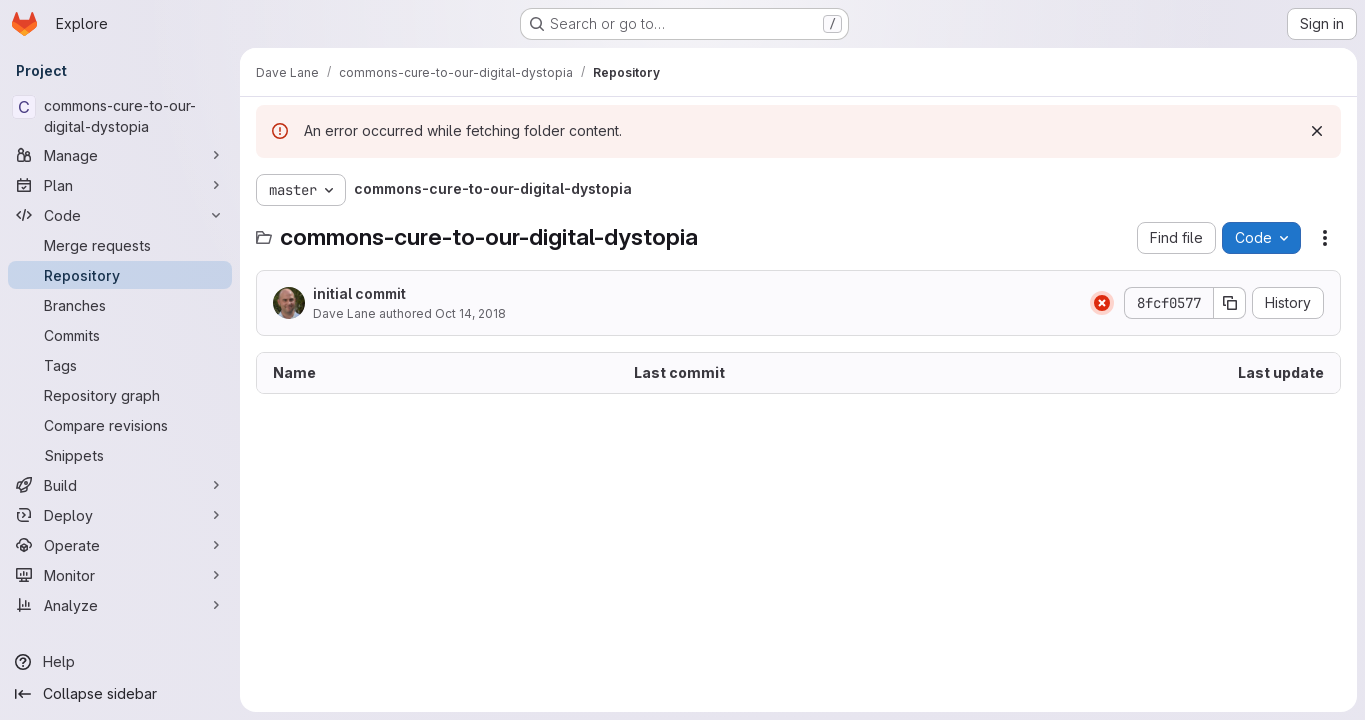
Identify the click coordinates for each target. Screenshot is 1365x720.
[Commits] (120, 335)
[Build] (120, 485)
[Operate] (120, 545)
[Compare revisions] (120, 425)
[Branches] (120, 305)
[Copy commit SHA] (1230, 303)
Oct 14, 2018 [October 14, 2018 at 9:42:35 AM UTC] (470, 313)
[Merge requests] (120, 245)
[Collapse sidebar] (120, 694)
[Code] (120, 215)
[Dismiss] (1317, 131)
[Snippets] (120, 455)
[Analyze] (120, 605)
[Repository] (120, 275)
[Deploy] (120, 515)
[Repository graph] (120, 395)
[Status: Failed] (1102, 303)
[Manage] (120, 155)
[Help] (120, 662)
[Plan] (120, 185)
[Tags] (120, 365)
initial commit (359, 293)
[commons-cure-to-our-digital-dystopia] (120, 116)
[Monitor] (120, 575)
